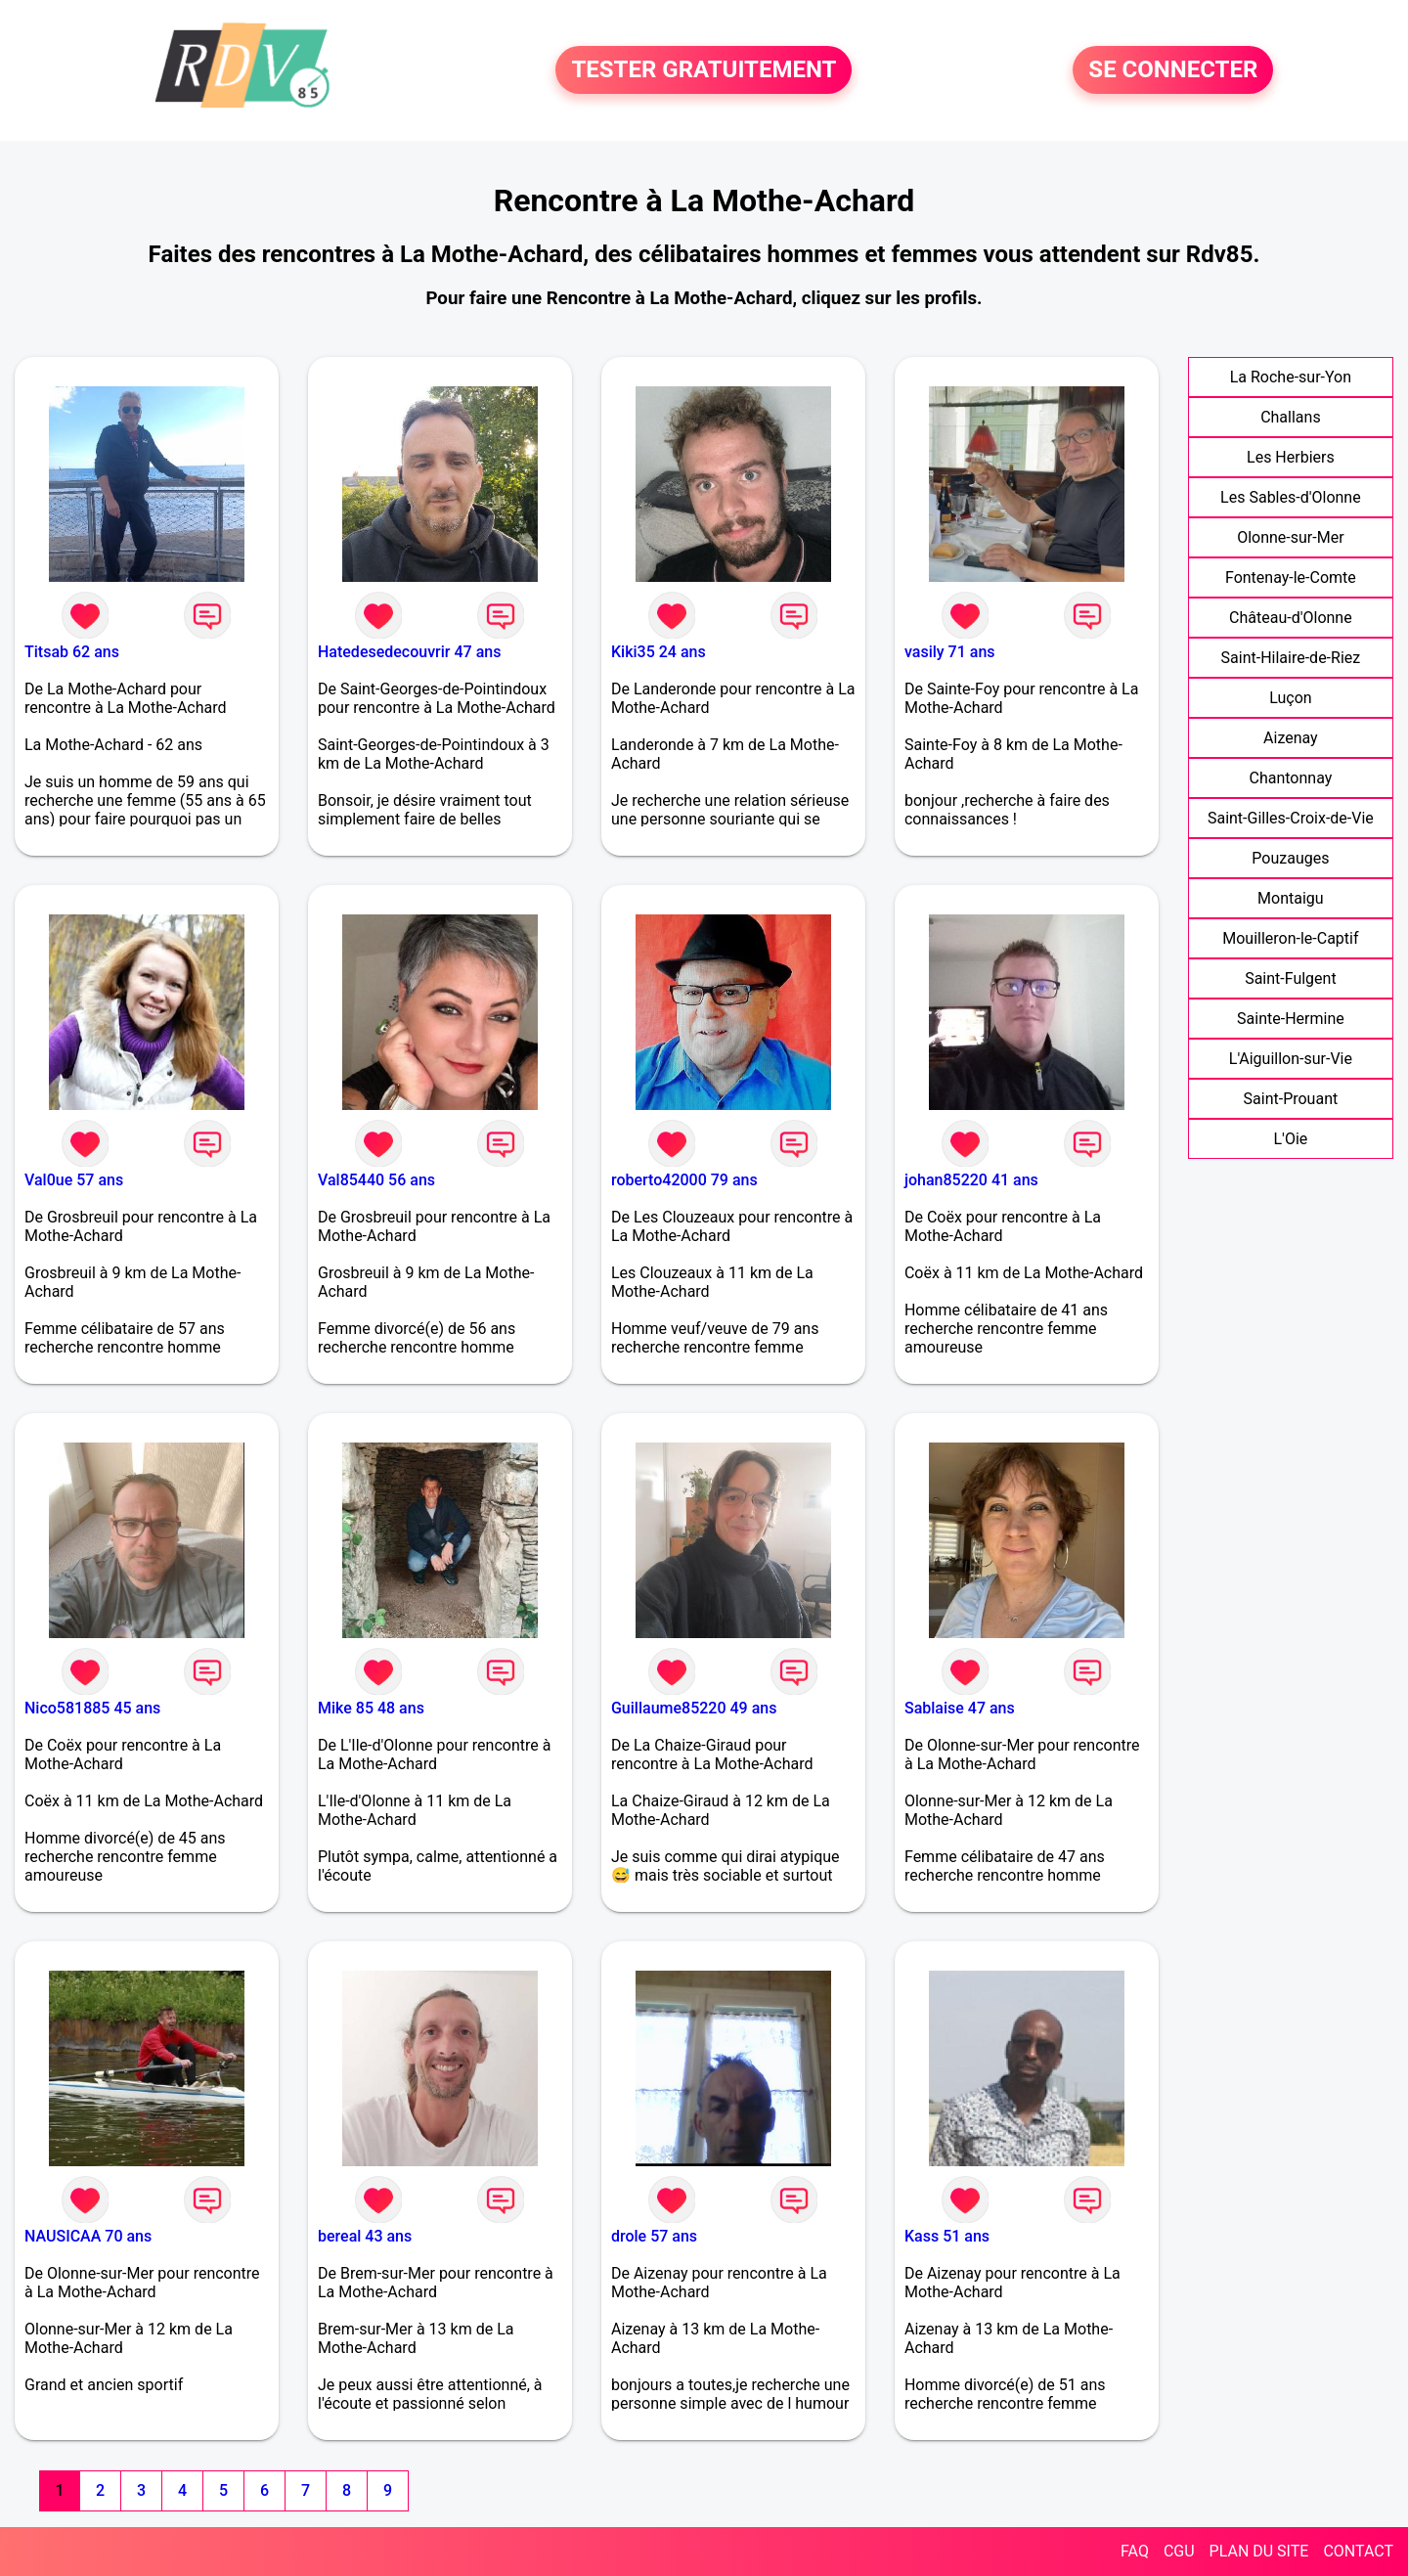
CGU (1179, 2551)
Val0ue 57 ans (73, 1180)
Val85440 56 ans (376, 1180)
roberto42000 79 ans (684, 1180)
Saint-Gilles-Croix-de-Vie (1291, 818)
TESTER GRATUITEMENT (703, 70)
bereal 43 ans (365, 2236)
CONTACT (1358, 2551)
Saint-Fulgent (1291, 978)
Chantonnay (1290, 778)
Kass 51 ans (947, 2236)
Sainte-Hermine (1290, 1018)
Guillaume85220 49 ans (693, 1708)
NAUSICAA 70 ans (88, 2236)
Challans (1290, 417)
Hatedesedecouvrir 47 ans (409, 652)
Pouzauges (1290, 858)
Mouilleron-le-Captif (1290, 938)
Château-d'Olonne (1290, 617)
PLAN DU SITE (1259, 2551)
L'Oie (1290, 1139)
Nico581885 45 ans (92, 1708)
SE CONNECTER (1172, 70)
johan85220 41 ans (971, 1180)
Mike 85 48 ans (371, 1708)
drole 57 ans (654, 2236)
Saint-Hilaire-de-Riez (1291, 657)
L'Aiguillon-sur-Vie (1290, 1058)
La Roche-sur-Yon (1290, 377)
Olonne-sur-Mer (1290, 537)
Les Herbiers (1291, 457)
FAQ (1135, 2551)
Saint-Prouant (1291, 1098)
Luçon (1290, 697)
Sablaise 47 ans (959, 1708)
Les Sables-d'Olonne (1290, 497)
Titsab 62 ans (71, 652)
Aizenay (1290, 738)
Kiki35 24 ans (658, 652)
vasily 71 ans (949, 652)
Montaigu (1290, 898)
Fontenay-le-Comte (1290, 577)
